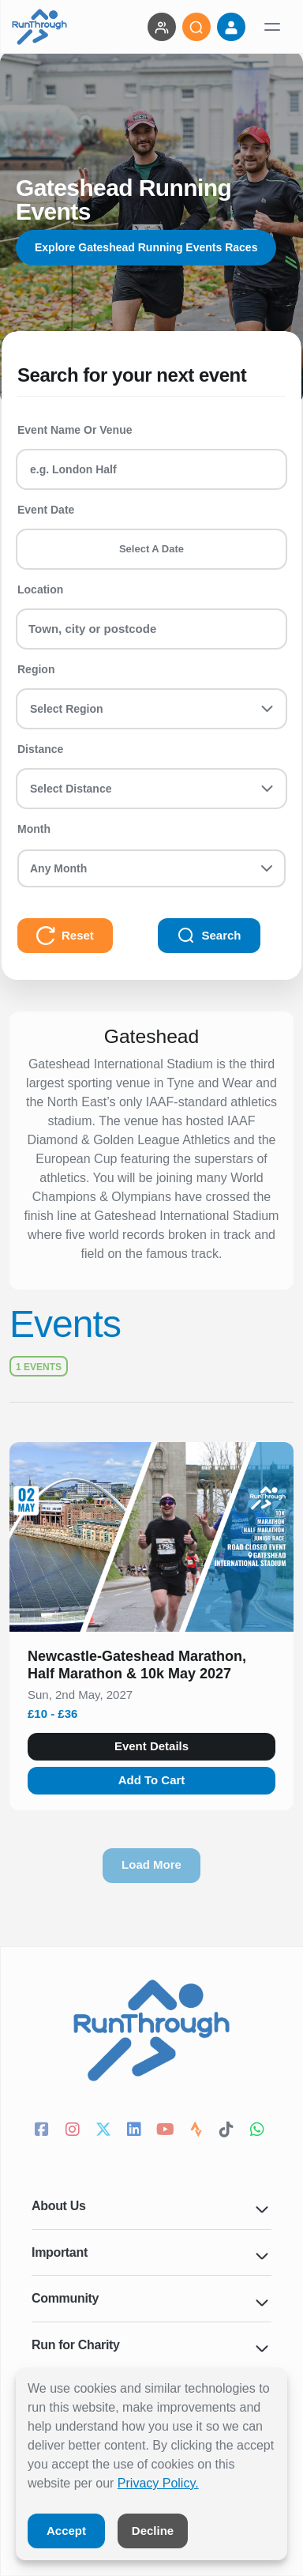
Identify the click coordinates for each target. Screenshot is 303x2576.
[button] (151, 1668)
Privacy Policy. (158, 2483)
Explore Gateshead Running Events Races (146, 247)
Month (33, 829)
